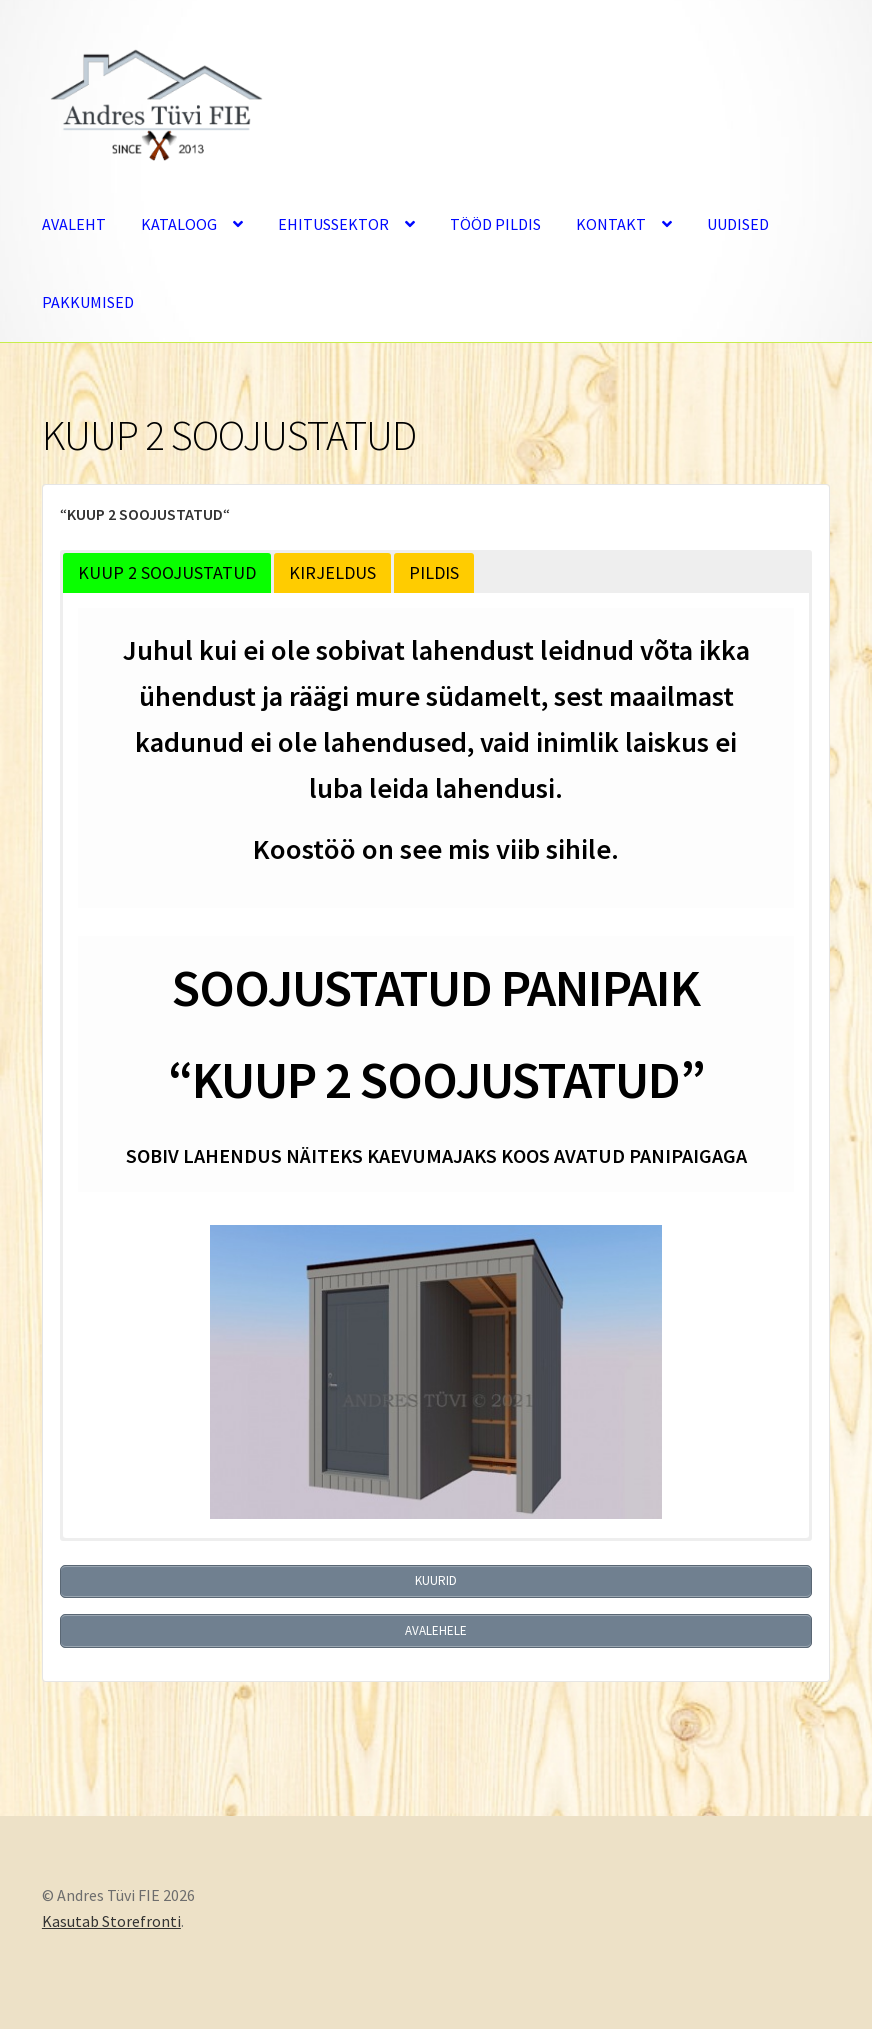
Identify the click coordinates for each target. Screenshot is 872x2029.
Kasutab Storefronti (111, 1914)
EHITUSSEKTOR (333, 224)
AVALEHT (74, 224)
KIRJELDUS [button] (332, 572)
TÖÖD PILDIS (495, 224)
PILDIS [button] (434, 572)
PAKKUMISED (88, 302)
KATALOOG (179, 224)
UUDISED (738, 224)
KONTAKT (611, 224)
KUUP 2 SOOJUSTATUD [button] (167, 572)
